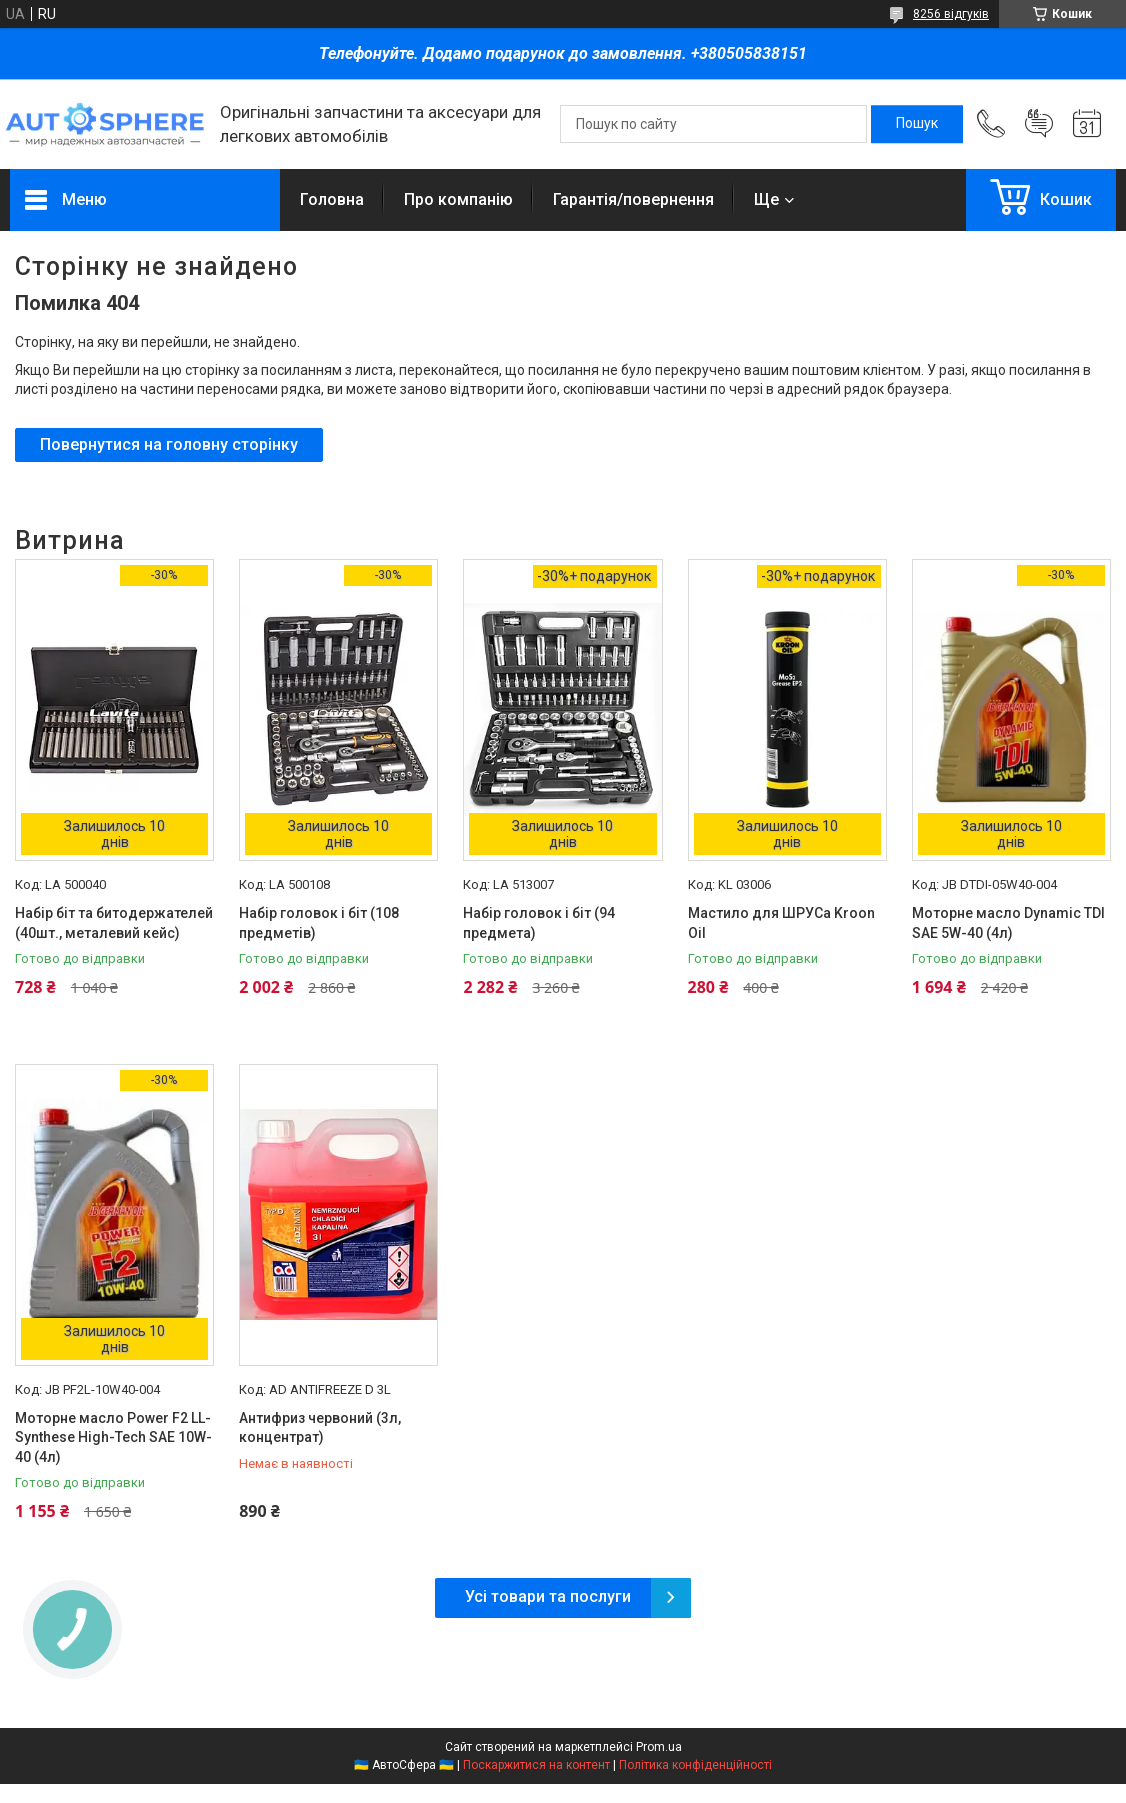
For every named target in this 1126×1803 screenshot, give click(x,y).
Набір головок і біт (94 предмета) (539, 923)
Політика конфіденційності (695, 1765)
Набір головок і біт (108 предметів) (319, 923)
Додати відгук (1039, 124)
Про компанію (458, 199)
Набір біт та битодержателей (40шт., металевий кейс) (114, 923)
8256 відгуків (951, 14)
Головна (332, 199)
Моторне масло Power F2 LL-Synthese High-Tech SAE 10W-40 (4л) (113, 1437)
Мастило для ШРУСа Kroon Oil (781, 923)
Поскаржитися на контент (536, 1765)
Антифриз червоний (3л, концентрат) (320, 1428)
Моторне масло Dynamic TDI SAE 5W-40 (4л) (1008, 923)
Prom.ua (659, 1747)
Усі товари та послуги (548, 1596)
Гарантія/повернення (633, 199)
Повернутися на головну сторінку (169, 444)
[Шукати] (917, 124)
